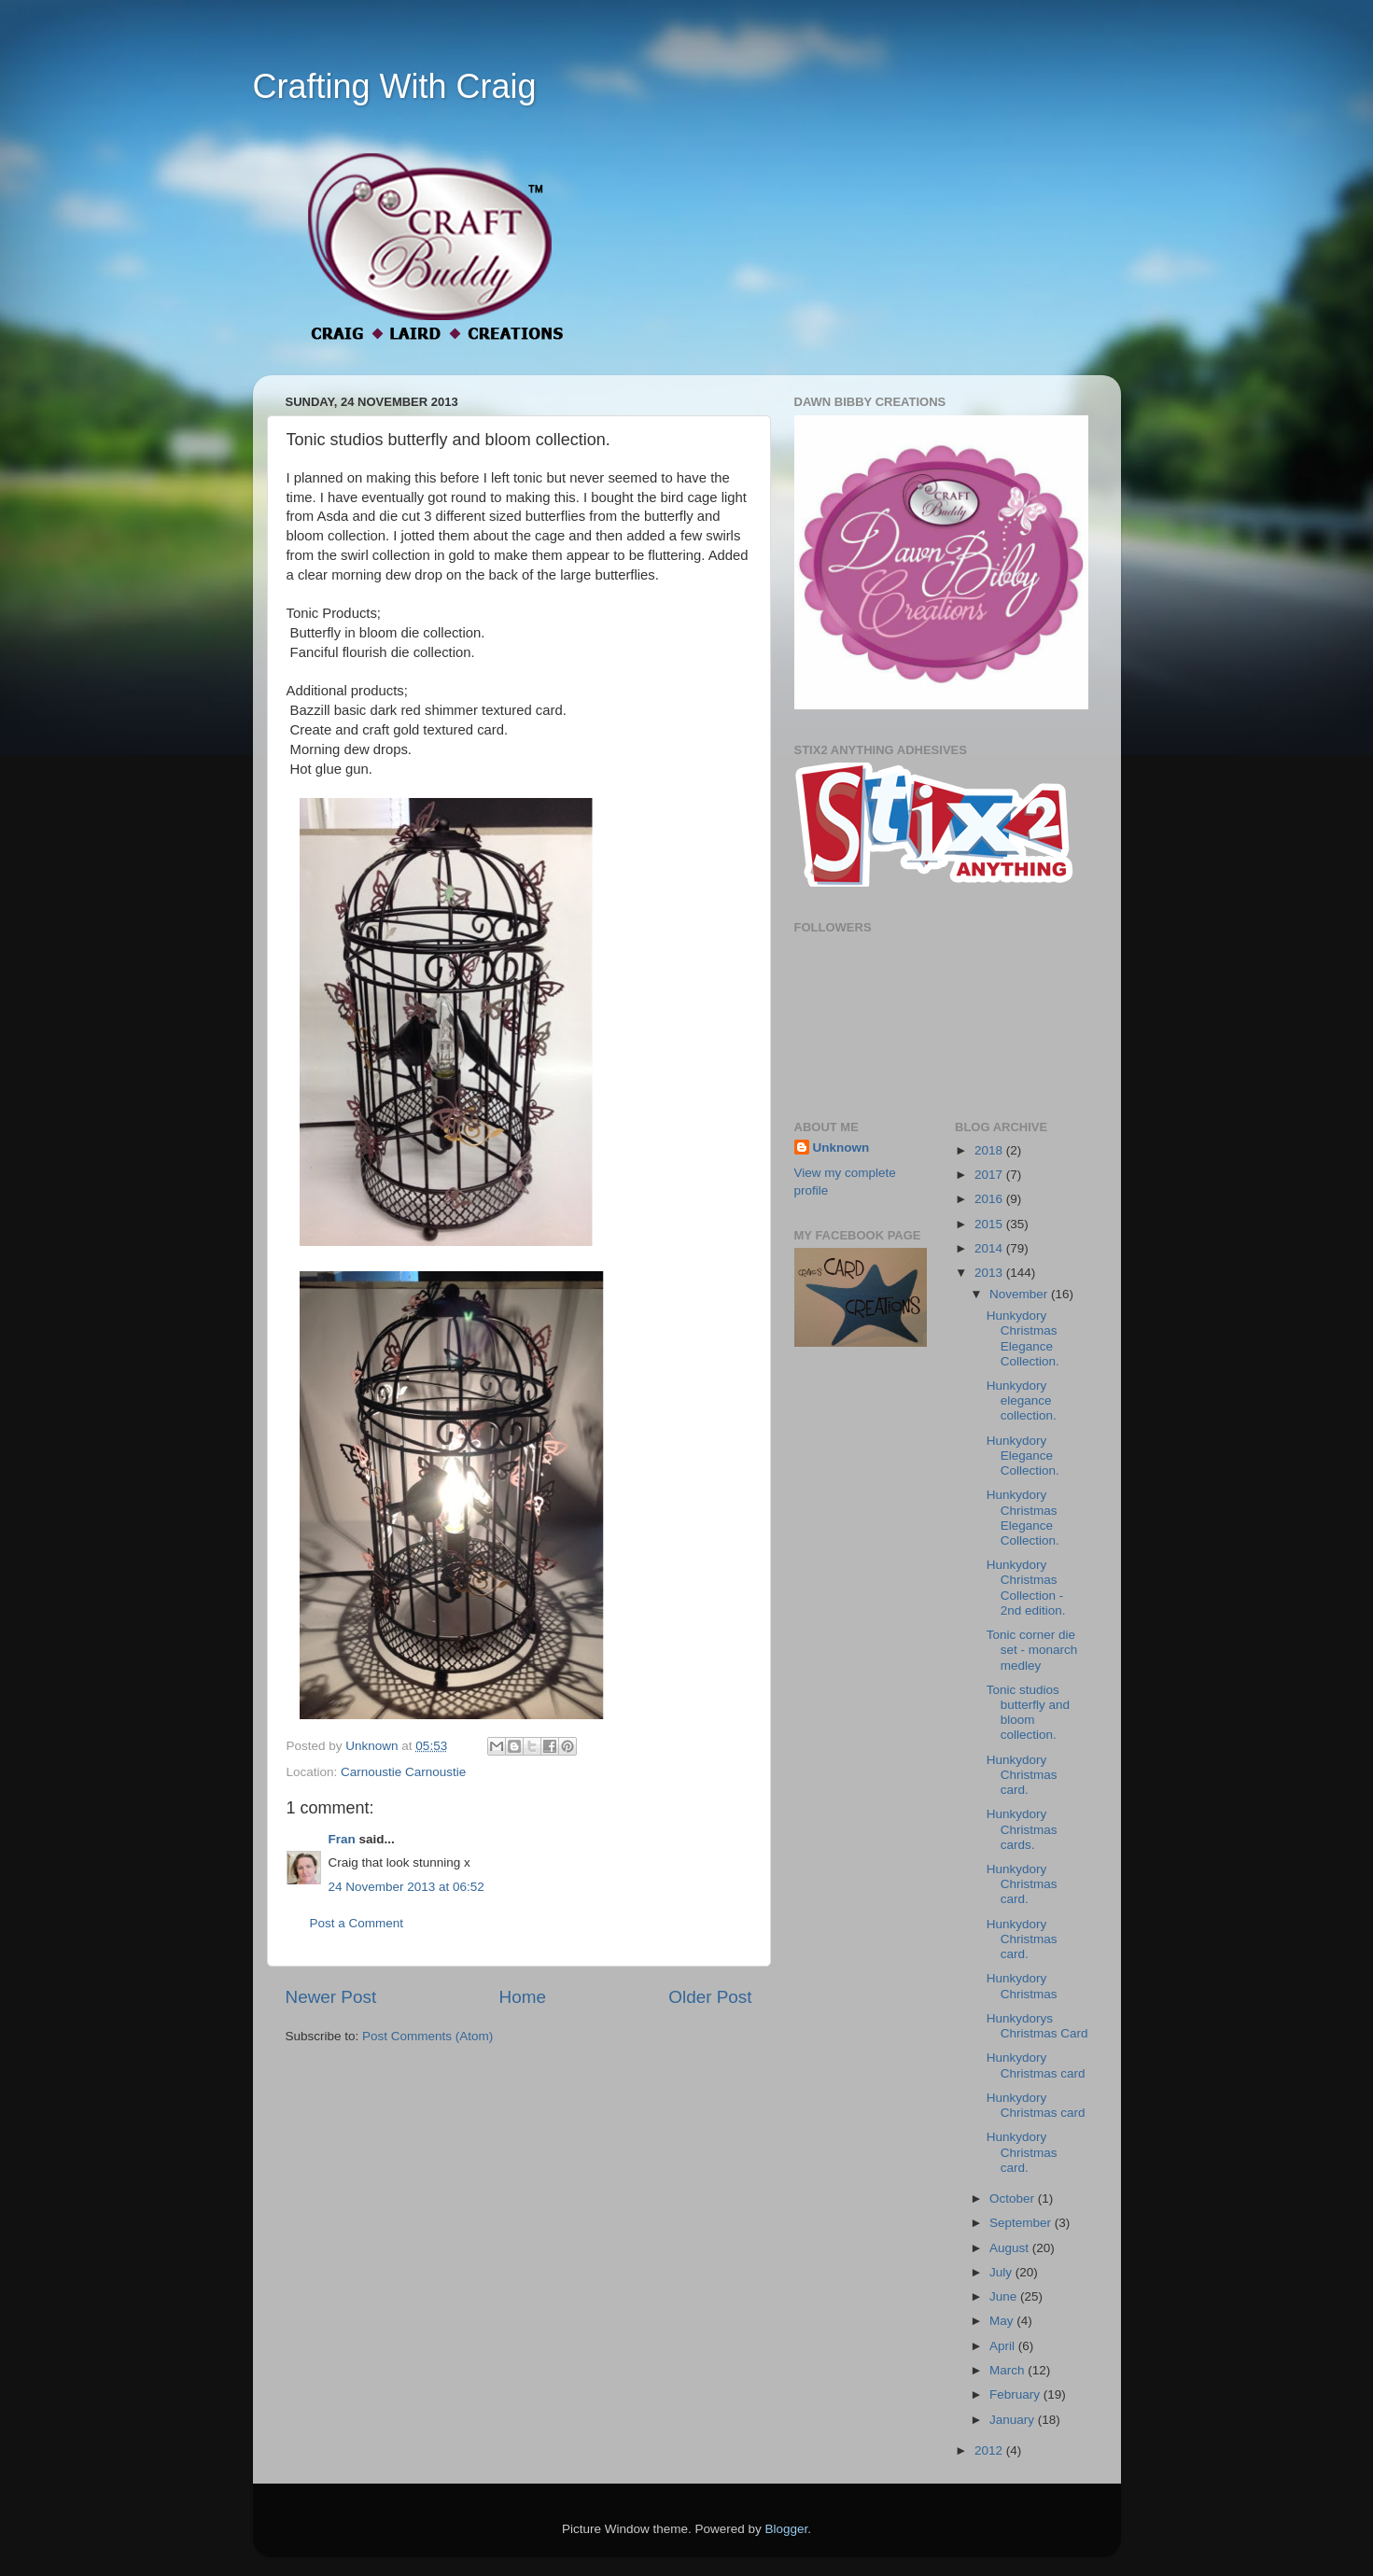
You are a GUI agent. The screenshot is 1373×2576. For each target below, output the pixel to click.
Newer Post (331, 1997)
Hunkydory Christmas (1022, 1985)
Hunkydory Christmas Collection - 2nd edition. (1026, 1587)
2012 (990, 2450)
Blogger (786, 2529)
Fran (342, 1839)
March (1008, 2370)
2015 (990, 1224)
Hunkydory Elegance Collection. (1023, 1455)
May (1002, 2321)
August (1010, 2248)
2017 (990, 1175)
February (1016, 2394)
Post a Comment (357, 1923)
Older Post (709, 1997)
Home (522, 1997)
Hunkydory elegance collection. (1022, 1400)
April (1003, 2346)
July (1002, 2272)
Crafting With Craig (395, 86)
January (1013, 2420)
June (1004, 2296)
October (1013, 2198)
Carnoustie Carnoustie (403, 1772)
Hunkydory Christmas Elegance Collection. (1023, 1338)
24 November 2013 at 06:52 (406, 1887)
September (1022, 2223)
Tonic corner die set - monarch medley (1032, 1650)
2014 (990, 1248)
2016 (990, 1199)
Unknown (841, 1148)
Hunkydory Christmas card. (1022, 1775)
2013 (990, 1273)
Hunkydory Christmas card (1036, 2065)
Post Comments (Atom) (427, 2036)
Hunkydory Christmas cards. (1022, 1829)
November (1020, 1294)
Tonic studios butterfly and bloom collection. (1028, 1713)
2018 (990, 1150)
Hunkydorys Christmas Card (1037, 2025)
